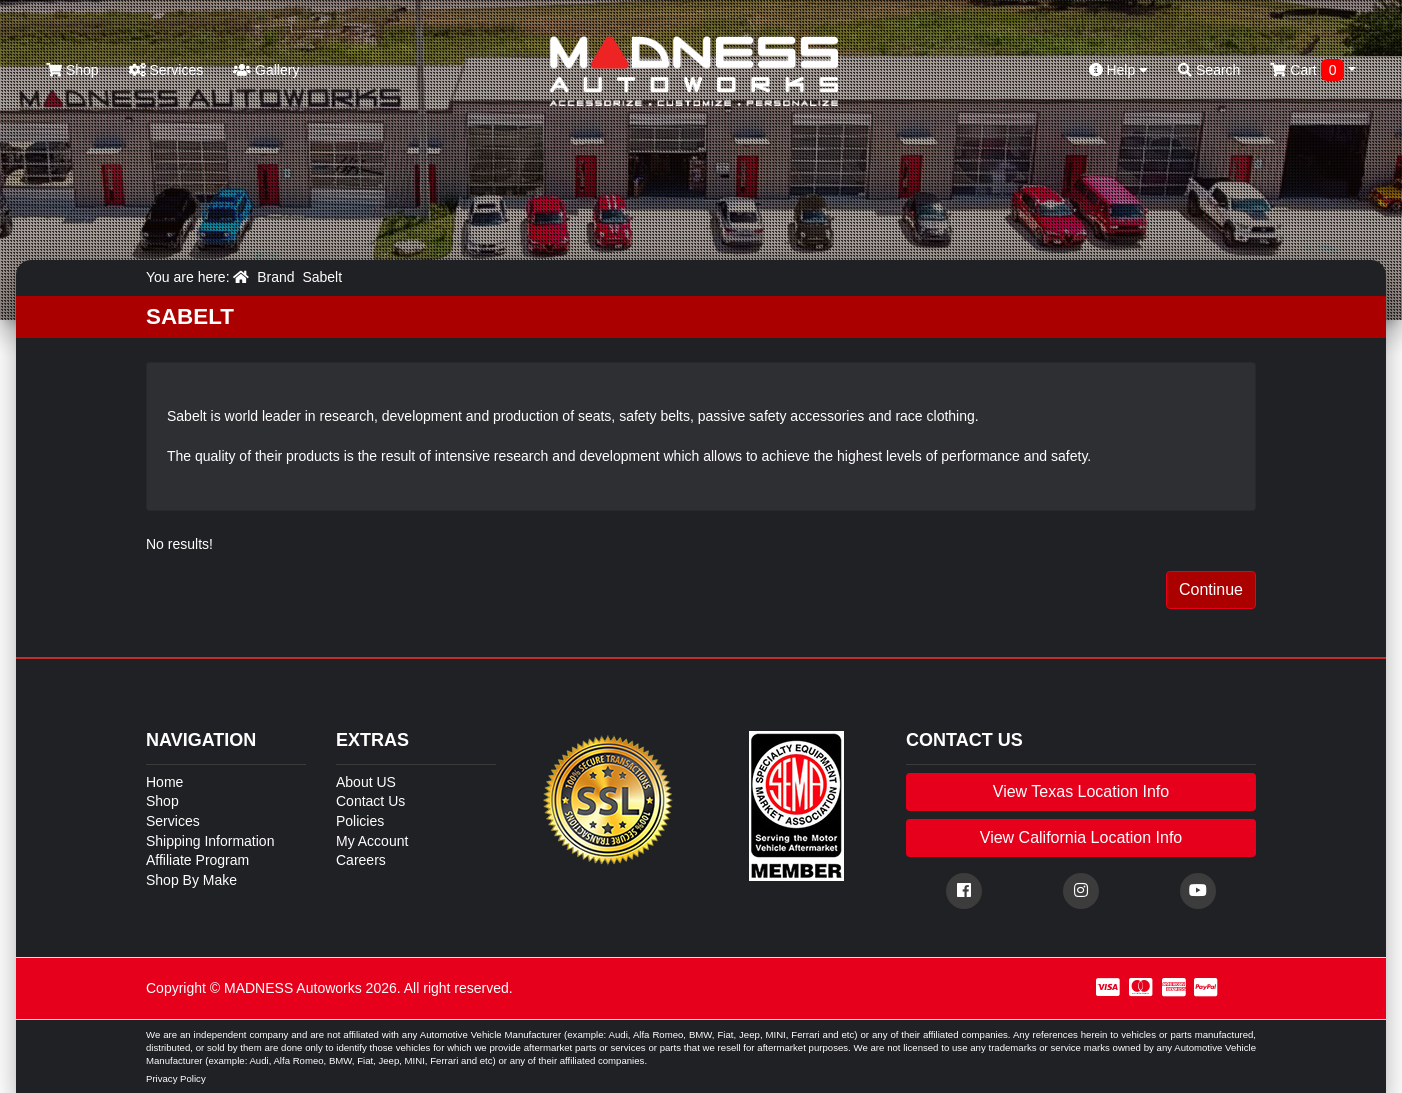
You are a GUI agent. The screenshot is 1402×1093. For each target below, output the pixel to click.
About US (366, 782)
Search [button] (1209, 70)
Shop (72, 70)
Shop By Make (191, 880)
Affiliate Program (197, 860)
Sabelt (322, 277)
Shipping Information (210, 841)
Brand (275, 277)
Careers (361, 860)
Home (164, 782)
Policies (360, 821)
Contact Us (370, 801)
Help (1119, 70)
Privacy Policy (176, 1078)
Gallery (266, 70)
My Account (372, 841)
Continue (1211, 589)
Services (166, 70)
